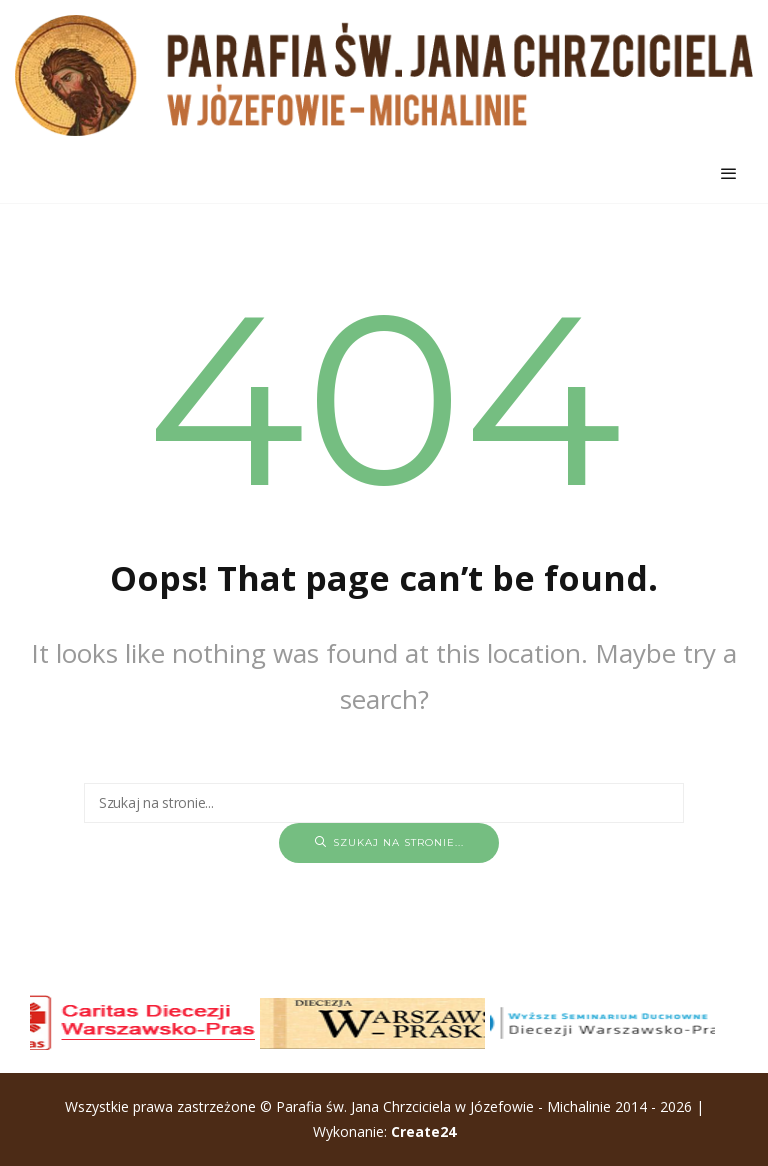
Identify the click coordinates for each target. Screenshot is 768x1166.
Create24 (423, 1131)
